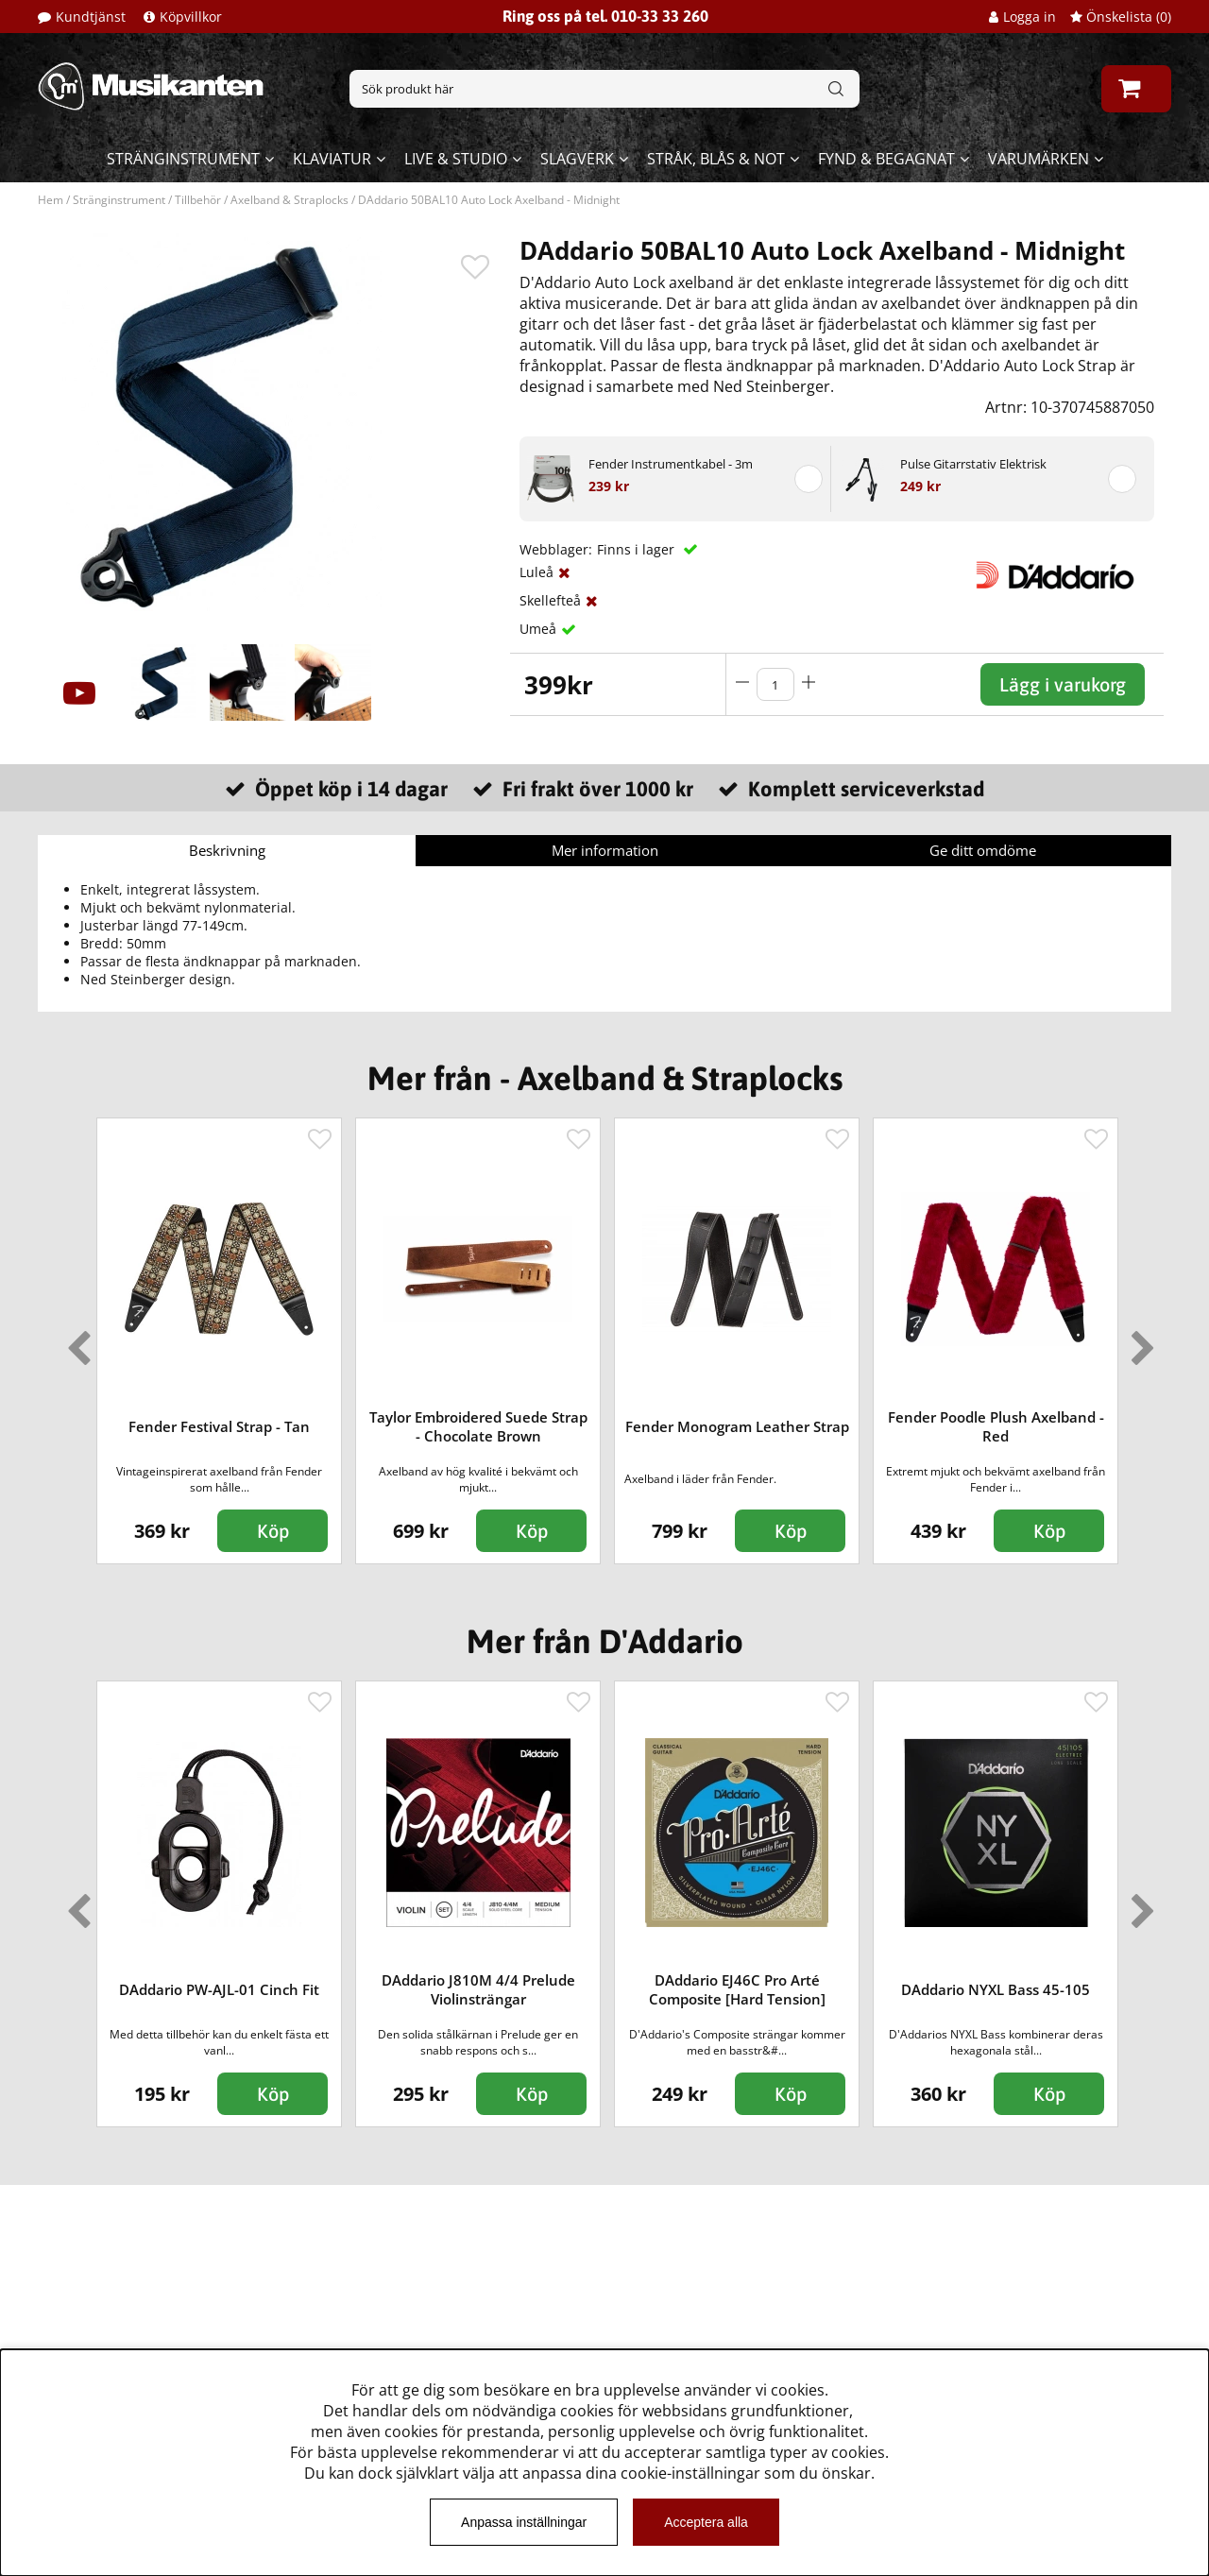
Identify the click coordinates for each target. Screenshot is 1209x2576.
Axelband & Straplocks (289, 200)
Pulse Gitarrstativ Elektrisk (973, 463)
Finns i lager (637, 549)
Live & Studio (455, 158)
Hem (50, 200)
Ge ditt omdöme (982, 850)
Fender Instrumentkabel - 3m (670, 463)
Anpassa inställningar (524, 2522)
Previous (74, 1340)
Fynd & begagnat (886, 158)
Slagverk (577, 158)
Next (1139, 1340)
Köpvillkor (191, 17)
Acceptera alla (706, 2522)
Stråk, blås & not (716, 158)
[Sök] (604, 89)
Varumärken (1038, 158)
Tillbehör (198, 200)
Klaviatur (332, 158)
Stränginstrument (183, 158)
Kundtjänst (91, 17)
